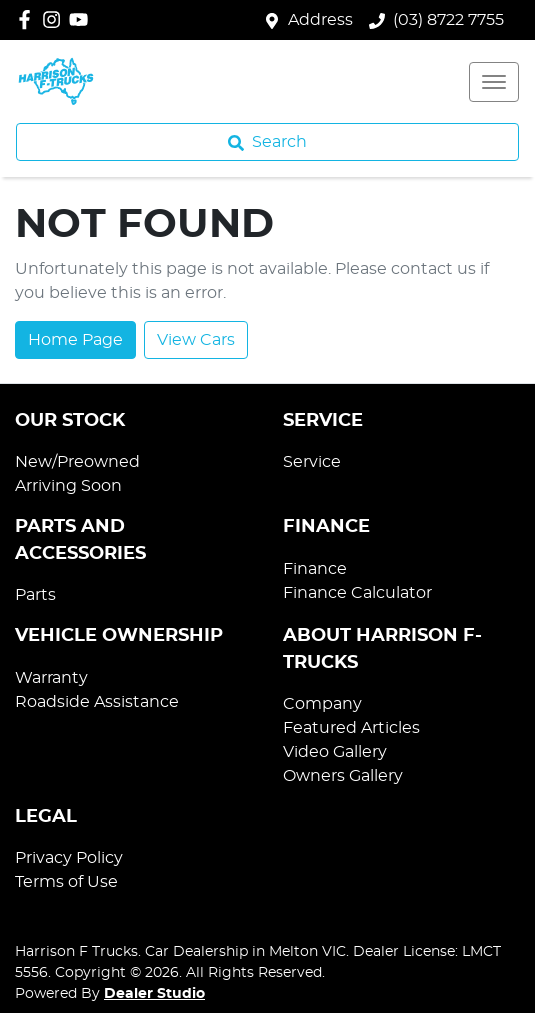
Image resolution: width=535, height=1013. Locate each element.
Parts (35, 595)
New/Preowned (77, 462)
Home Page (75, 340)
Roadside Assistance (97, 702)
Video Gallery (335, 752)
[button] (494, 82)
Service (312, 462)
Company (322, 704)
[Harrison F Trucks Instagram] (55, 19)
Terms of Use (66, 882)
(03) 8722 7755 (448, 20)
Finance (315, 569)
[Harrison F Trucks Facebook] (28, 19)
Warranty (51, 678)
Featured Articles (351, 728)
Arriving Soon (68, 486)
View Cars (196, 340)
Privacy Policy (69, 858)
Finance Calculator (357, 593)
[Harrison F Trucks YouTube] (82, 19)
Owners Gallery (343, 776)
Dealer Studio (154, 994)
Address (320, 20)
